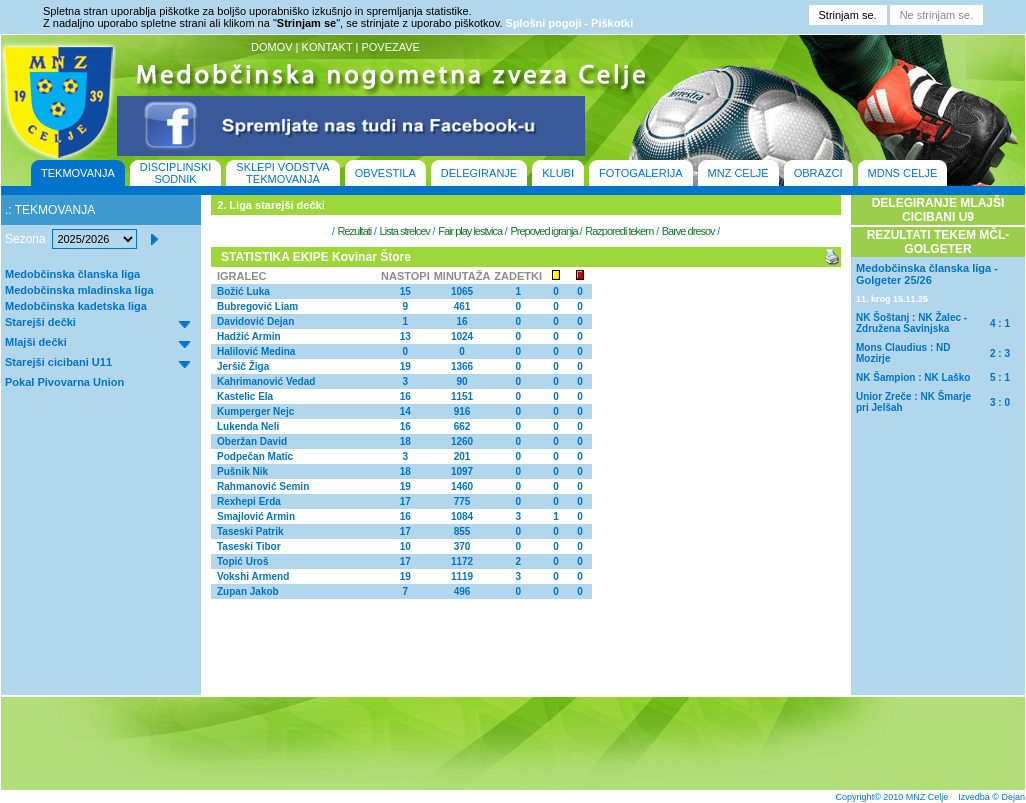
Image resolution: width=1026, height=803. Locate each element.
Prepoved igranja (544, 231)
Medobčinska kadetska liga (76, 306)
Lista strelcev (405, 231)
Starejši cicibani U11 (58, 362)
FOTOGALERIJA (641, 173)
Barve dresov (688, 231)
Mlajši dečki (36, 342)
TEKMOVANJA (78, 173)
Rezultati (354, 231)
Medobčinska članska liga (72, 274)
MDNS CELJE (903, 173)
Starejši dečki (40, 322)
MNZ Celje (927, 797)
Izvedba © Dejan (991, 797)
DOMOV (272, 47)
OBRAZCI (818, 173)
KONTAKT (327, 47)
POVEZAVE (390, 47)
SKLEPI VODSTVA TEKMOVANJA (282, 173)
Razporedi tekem (619, 231)
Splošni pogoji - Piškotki (570, 23)
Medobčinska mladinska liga (79, 290)
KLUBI (558, 173)
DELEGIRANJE (479, 173)
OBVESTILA (385, 173)
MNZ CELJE (738, 173)
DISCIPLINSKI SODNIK (176, 173)
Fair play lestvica (470, 231)
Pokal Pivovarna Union (64, 382)
